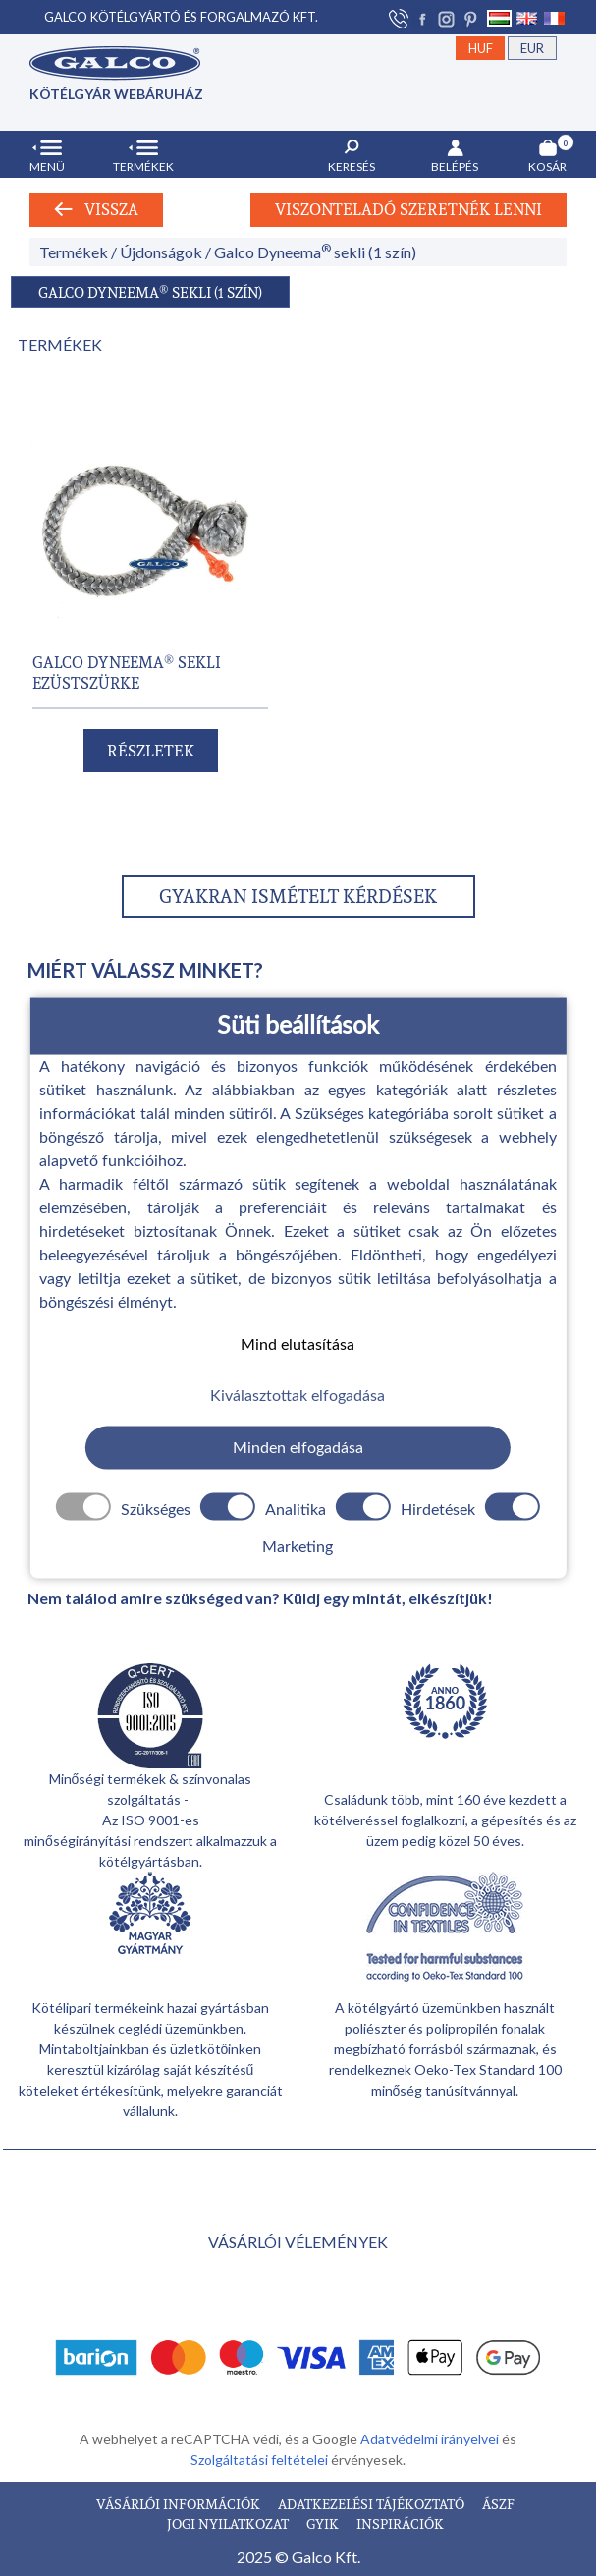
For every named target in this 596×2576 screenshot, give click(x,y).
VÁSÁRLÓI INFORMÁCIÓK (179, 2503)
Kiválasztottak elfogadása (297, 1396)
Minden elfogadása (298, 1447)
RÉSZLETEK (150, 750)
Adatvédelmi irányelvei (431, 2439)
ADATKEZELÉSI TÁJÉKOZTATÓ (372, 2503)
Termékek (73, 252)
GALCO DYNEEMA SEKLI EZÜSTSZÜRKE (126, 672)
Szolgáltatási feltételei (260, 2459)
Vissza (96, 209)
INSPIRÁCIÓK (400, 2523)
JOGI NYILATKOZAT (229, 2523)
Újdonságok (161, 252)
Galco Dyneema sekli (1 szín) (315, 252)
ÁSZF (498, 2503)
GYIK (324, 2523)
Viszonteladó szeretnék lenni (408, 209)
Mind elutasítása (297, 1344)
